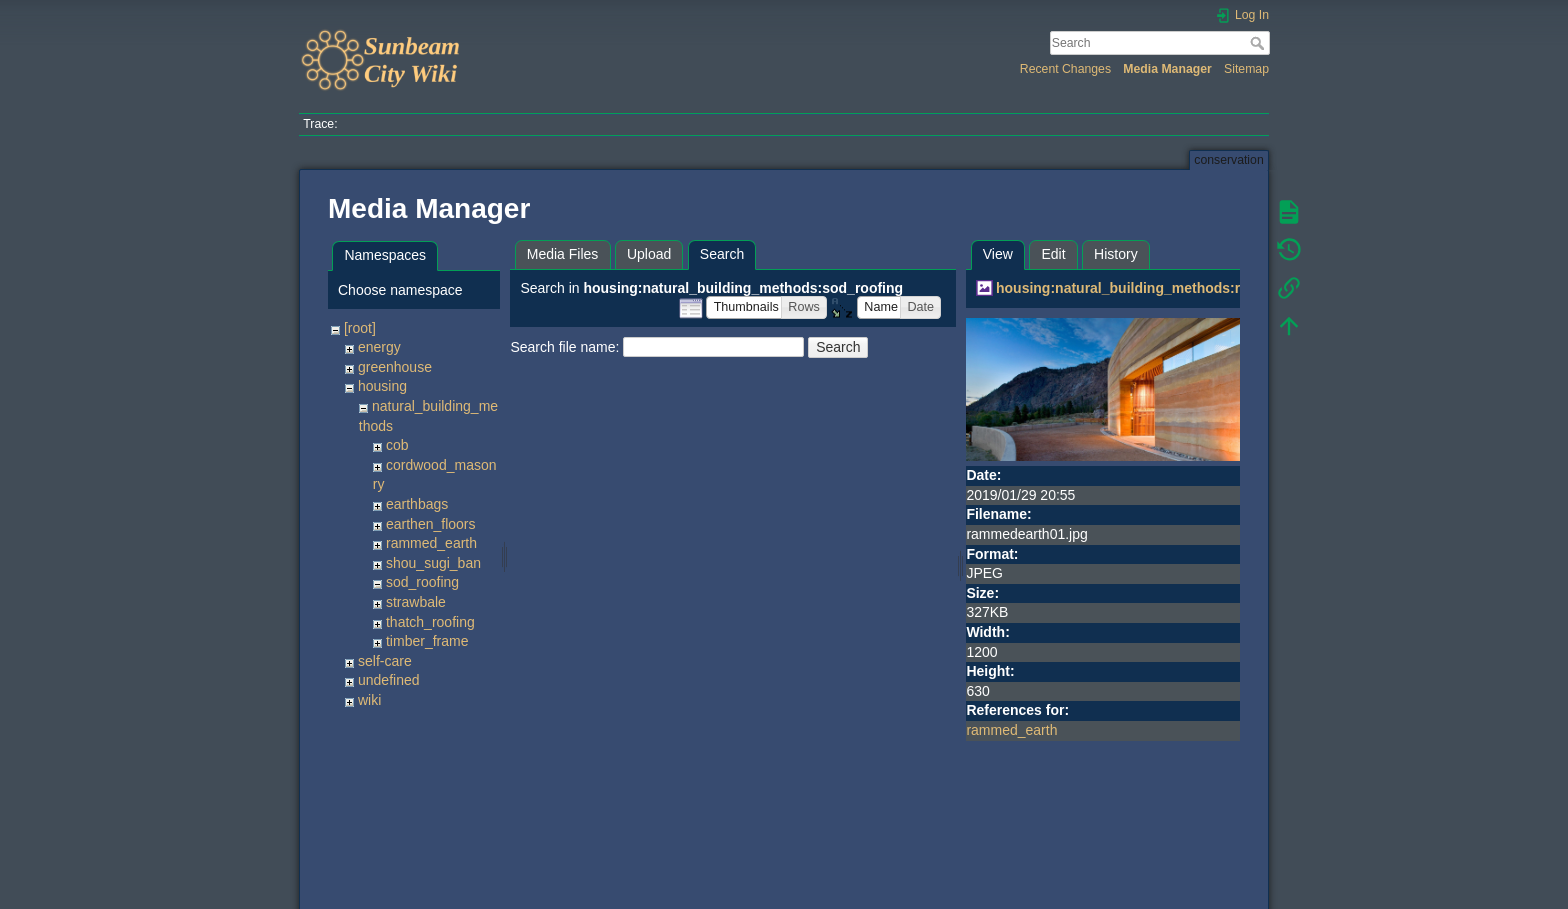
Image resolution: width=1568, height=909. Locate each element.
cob (397, 445)
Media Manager (1167, 69)
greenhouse (395, 367)
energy (379, 347)
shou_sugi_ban (433, 563)
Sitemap (1246, 69)
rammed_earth (431, 543)
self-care (385, 661)
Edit (1053, 254)
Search (1259, 43)
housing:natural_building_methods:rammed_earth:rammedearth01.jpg (1230, 288)
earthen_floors (431, 524)
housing (382, 386)
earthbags (417, 504)
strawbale (416, 602)
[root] (360, 328)
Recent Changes (1065, 69)
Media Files (563, 254)
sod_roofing (422, 582)
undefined (389, 680)
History (1116, 254)
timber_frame (427, 641)
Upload (649, 254)
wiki (369, 700)
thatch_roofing (430, 622)
